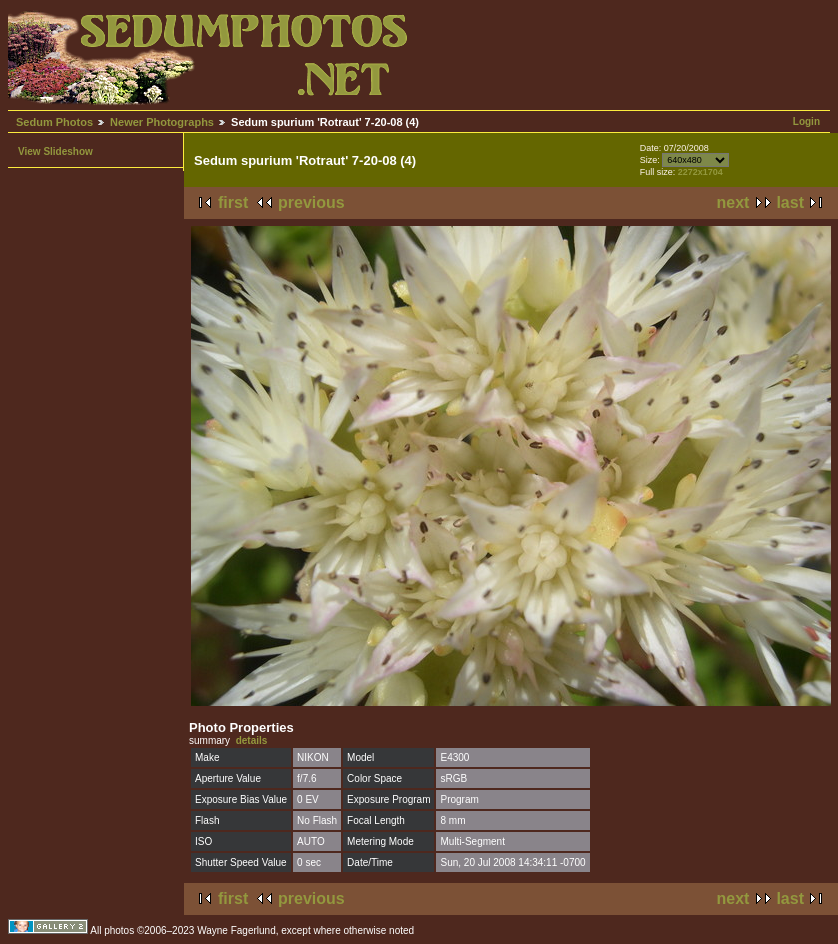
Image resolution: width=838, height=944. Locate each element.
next (733, 202)
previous (311, 202)
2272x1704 (700, 172)
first (233, 202)
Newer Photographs (162, 122)
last (790, 202)
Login (806, 121)
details (252, 740)
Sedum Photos (54, 122)
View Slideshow (55, 151)
